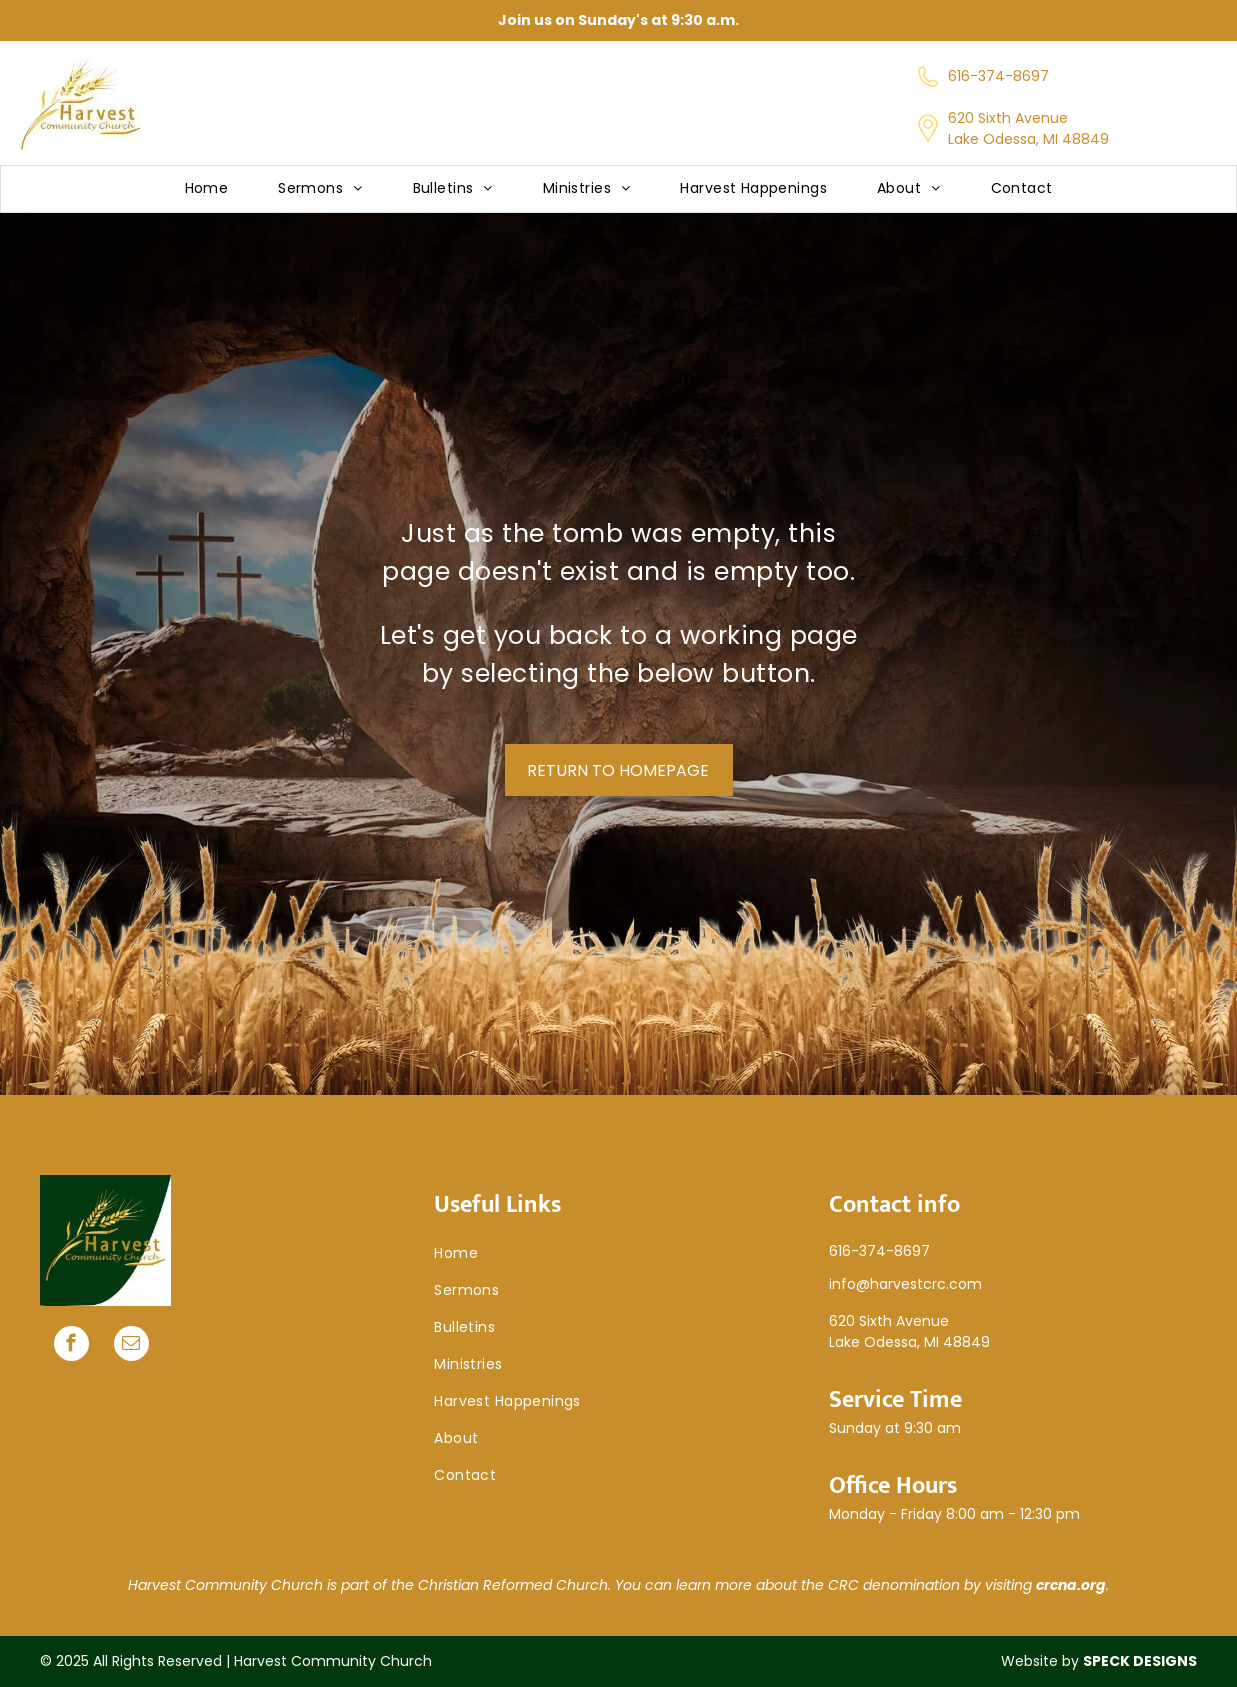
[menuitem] (207, 189)
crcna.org (1071, 1585)
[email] (131, 1346)
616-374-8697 (998, 76)
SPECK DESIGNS (1140, 1661)
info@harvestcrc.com (905, 1284)
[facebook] (71, 1346)
